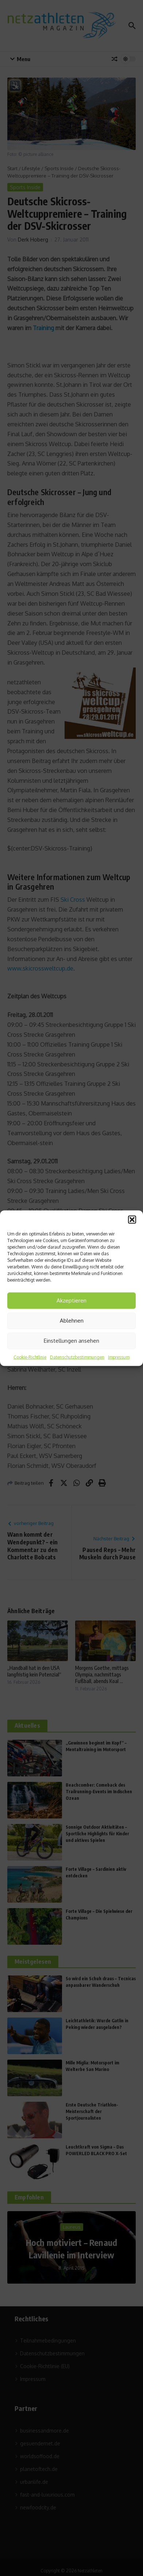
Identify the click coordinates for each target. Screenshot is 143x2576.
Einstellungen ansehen (71, 1340)
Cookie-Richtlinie (29, 1357)
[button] (132, 1219)
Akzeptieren (71, 1300)
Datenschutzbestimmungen (77, 1357)
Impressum (119, 1357)
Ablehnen (72, 1320)
